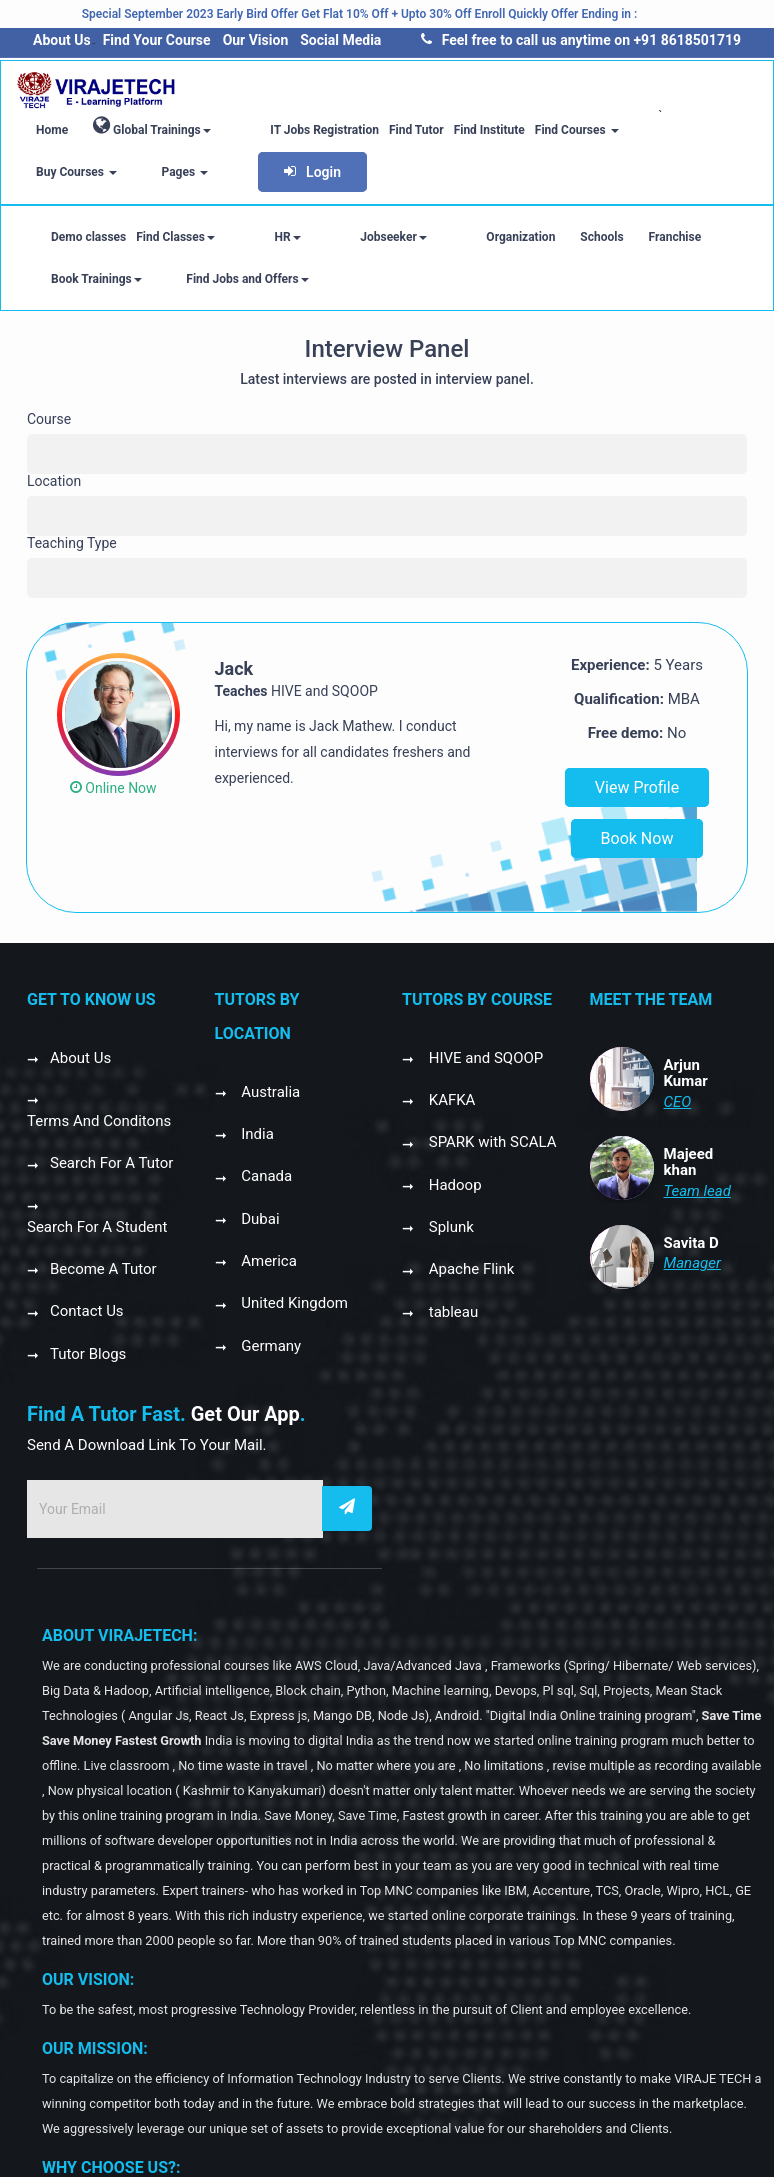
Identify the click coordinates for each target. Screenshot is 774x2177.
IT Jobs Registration (290, 130)
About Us (62, 40)
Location (54, 481)
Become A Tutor (103, 1269)
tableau (451, 1312)
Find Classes (175, 237)
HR (253, 237)
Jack (234, 668)
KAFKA (450, 1100)
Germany (270, 1346)
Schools (498, 237)
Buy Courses (634, 130)
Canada (265, 1176)
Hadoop (453, 1185)
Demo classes (88, 237)
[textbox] (37, 447)
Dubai (259, 1219)
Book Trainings (667, 237)
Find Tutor (381, 130)
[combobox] (387, 454)
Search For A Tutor (111, 1163)
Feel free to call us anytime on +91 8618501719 (581, 40)
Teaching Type (72, 543)
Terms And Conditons (99, 1121)
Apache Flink (469, 1269)
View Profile (637, 787)
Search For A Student (97, 1227)
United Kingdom (293, 1303)
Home (52, 130)
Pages (708, 130)
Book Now (637, 838)
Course (49, 419)
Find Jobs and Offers (97, 279)
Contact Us (87, 1311)
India (256, 1134)
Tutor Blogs (88, 1354)
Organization (417, 237)
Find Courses (542, 130)
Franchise (571, 237)
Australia (269, 1092)
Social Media (340, 40)
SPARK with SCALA (491, 1142)
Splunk (449, 1227)
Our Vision (256, 40)
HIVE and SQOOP (484, 1058)
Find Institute (454, 130)
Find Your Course (157, 40)
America (267, 1261)
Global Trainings (152, 126)
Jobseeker (324, 237)
